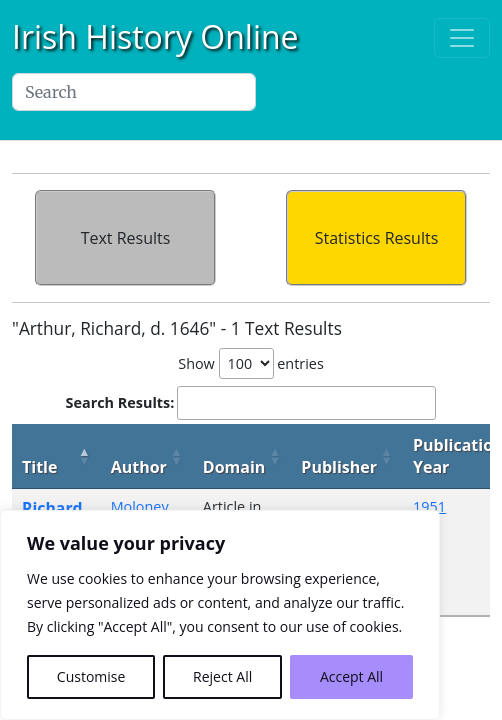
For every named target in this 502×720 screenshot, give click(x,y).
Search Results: (251, 403)
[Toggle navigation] (462, 38)
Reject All (222, 676)
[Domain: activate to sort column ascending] (242, 456)
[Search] (134, 92)
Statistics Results (377, 238)
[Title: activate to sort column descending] (56, 456)
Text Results (126, 238)
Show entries (251, 363)
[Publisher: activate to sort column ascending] (347, 456)
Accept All (351, 676)
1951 (429, 506)
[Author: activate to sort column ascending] (147, 456)
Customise (91, 676)
